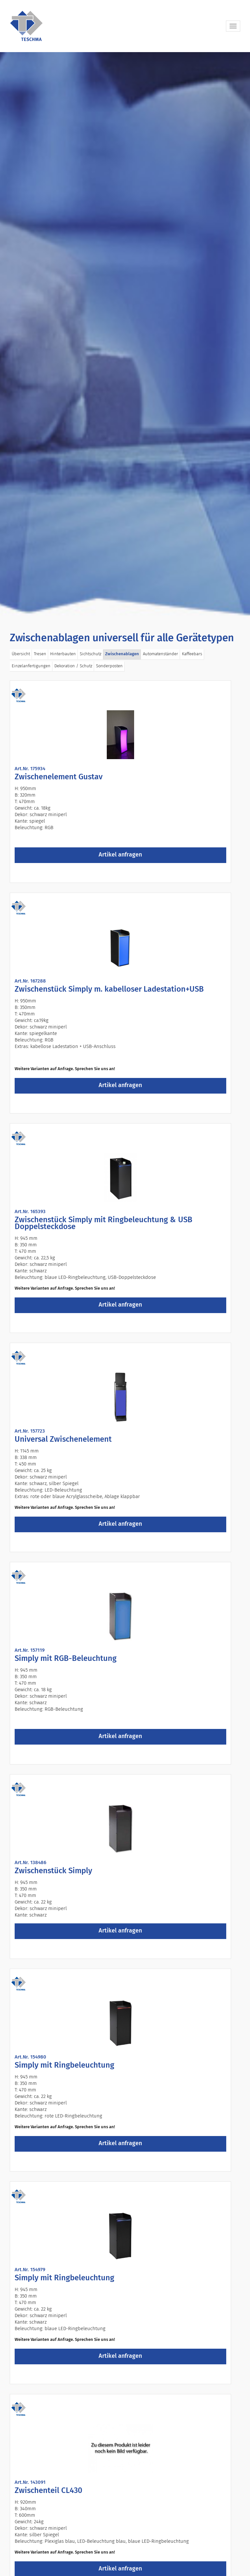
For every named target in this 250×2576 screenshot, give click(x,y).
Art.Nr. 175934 (30, 768)
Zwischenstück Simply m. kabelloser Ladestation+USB (109, 989)
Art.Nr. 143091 (30, 2482)
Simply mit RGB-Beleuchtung (66, 1659)
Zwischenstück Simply (53, 1871)
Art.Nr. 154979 (30, 2269)
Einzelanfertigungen (31, 666)
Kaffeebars (192, 654)
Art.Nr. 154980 (30, 2057)
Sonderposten (109, 666)
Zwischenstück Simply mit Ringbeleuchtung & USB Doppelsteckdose (103, 1223)
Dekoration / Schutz (73, 666)
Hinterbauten (63, 654)
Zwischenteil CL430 (48, 2491)
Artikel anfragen (120, 855)
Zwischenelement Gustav (59, 777)
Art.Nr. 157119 (30, 1650)
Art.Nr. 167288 (30, 981)
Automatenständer (160, 654)
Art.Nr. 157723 (30, 1431)
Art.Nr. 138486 (30, 1862)
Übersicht (21, 654)
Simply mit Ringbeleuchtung (64, 2065)
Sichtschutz (90, 654)
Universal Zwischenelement (63, 1439)
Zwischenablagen (122, 654)
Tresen (40, 654)
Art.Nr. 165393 (30, 1211)
